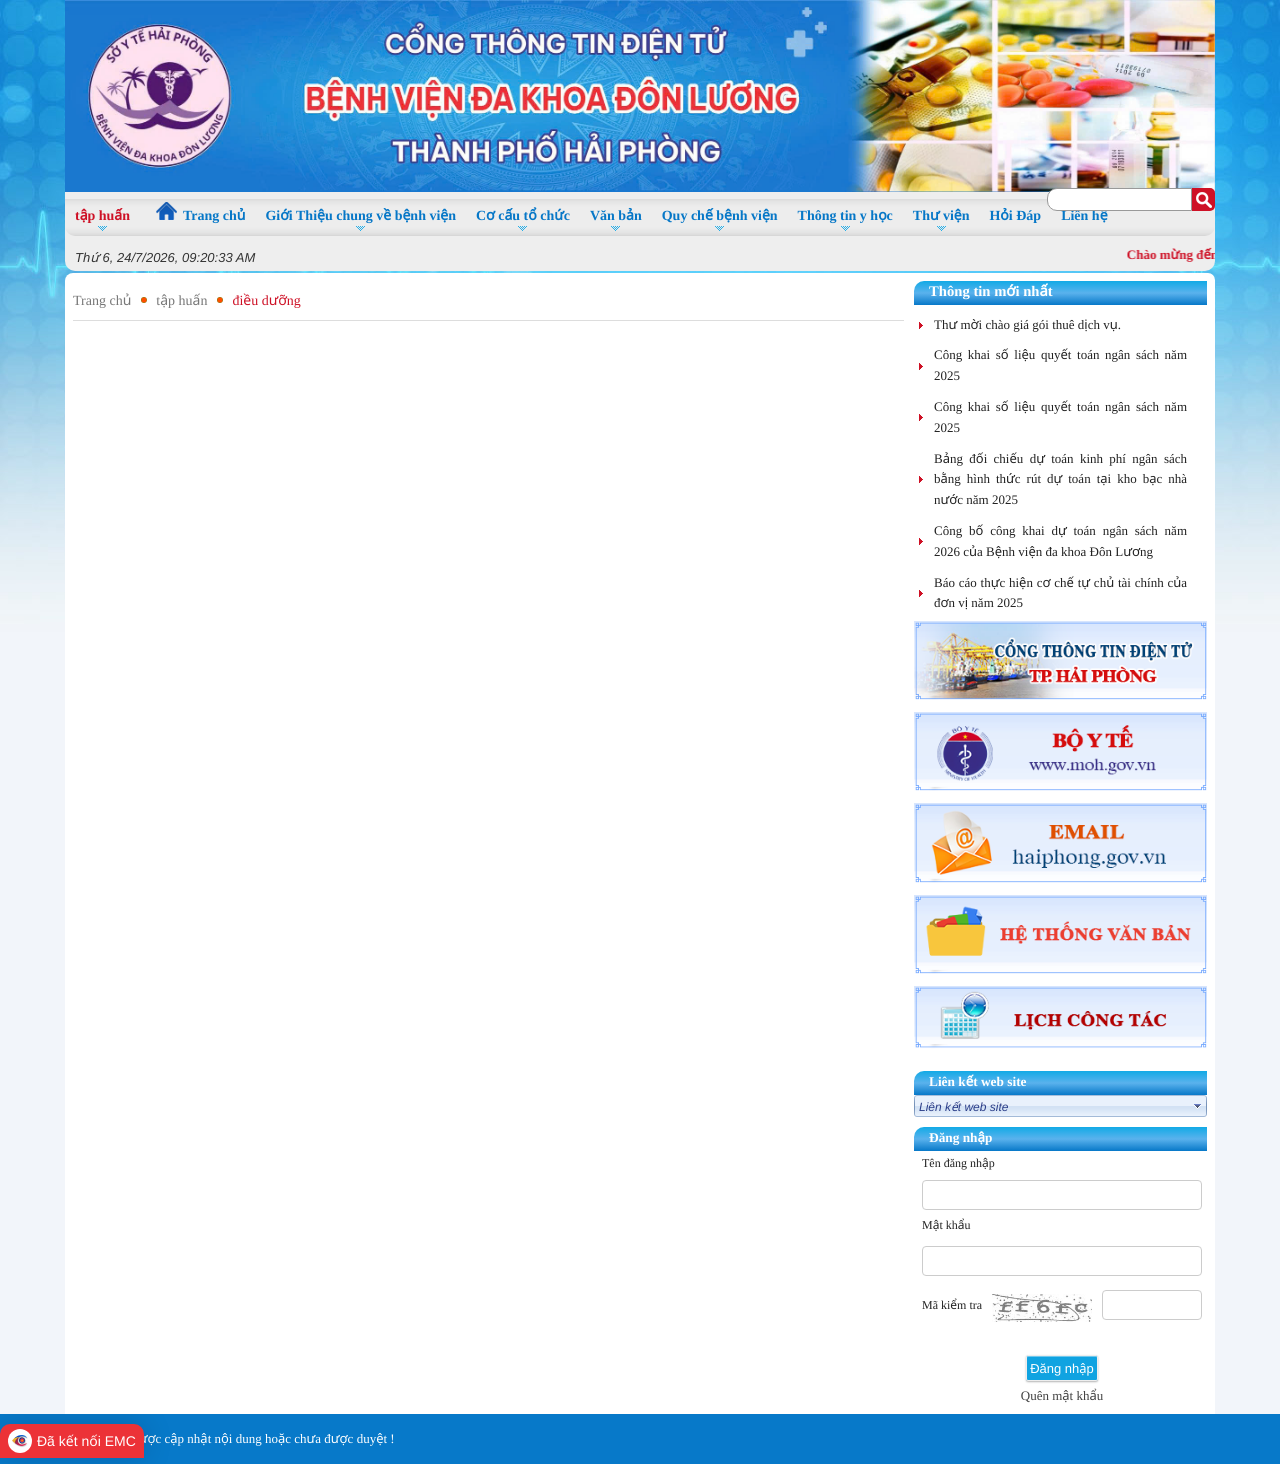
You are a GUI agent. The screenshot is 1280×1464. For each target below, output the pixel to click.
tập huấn (181, 301)
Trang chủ (102, 301)
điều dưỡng (266, 301)
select (1198, 1106)
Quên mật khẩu (1062, 1395)
